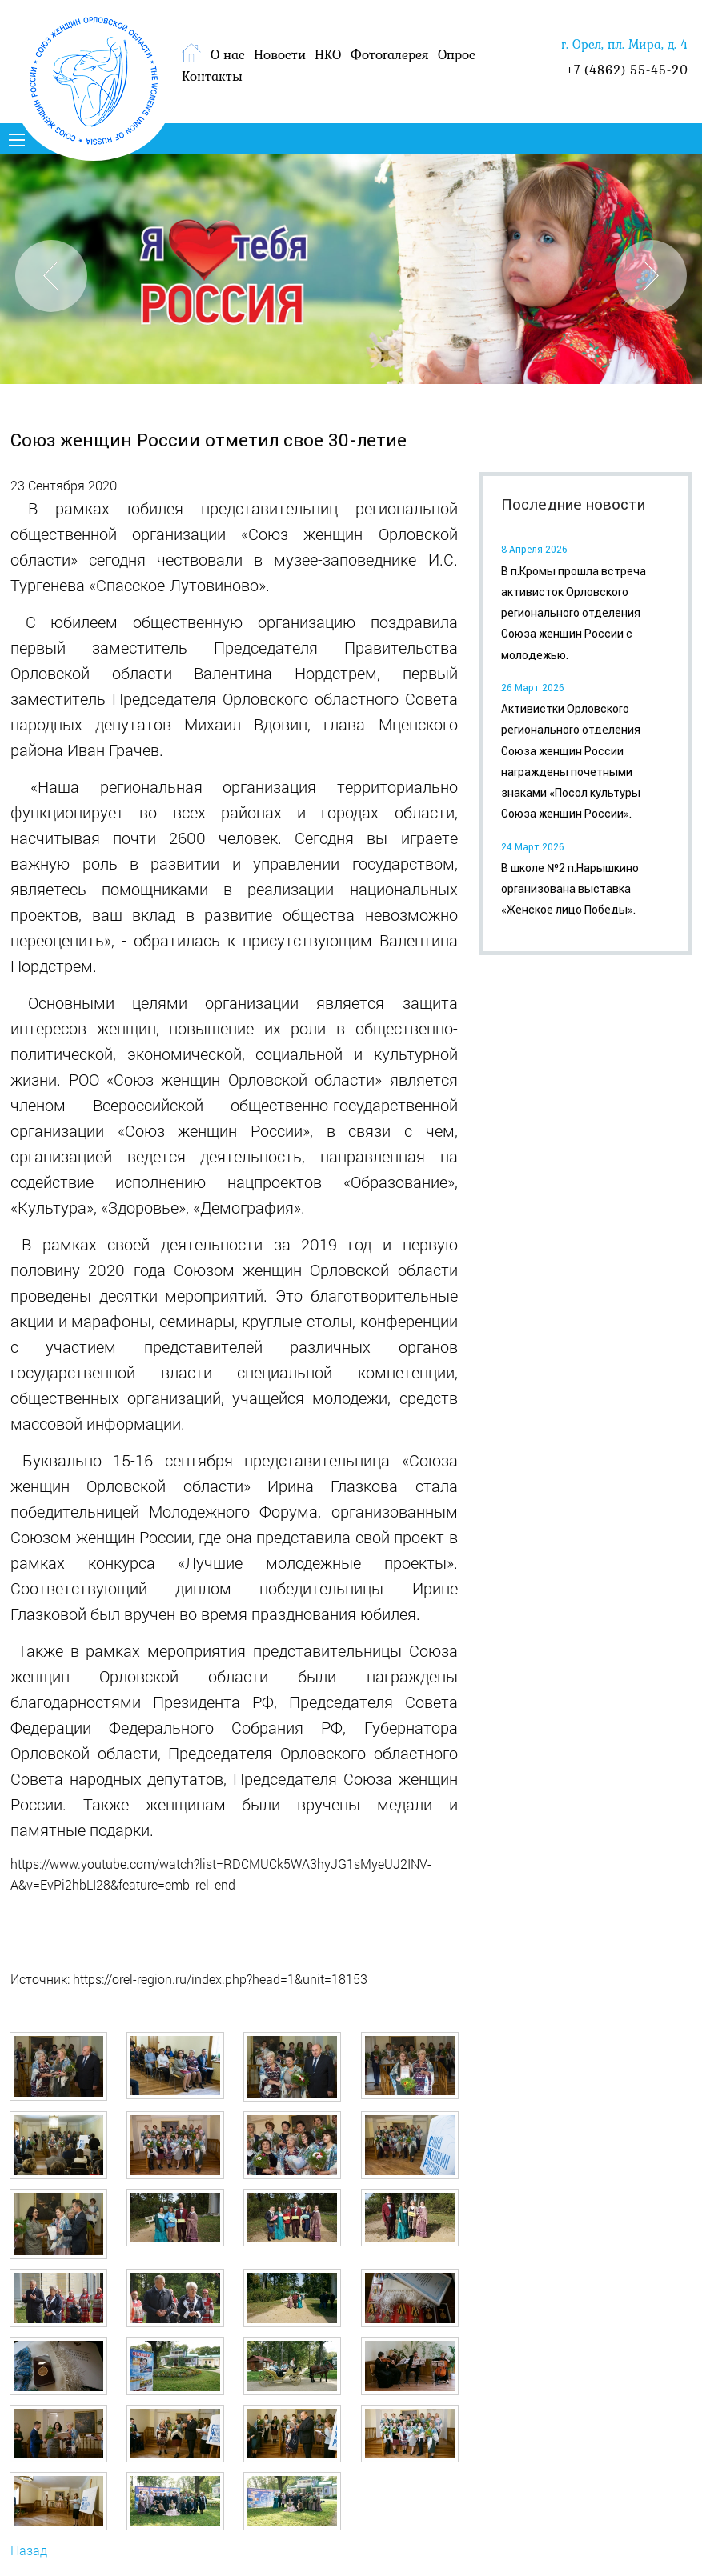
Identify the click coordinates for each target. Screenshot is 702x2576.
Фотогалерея (390, 54)
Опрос (456, 54)
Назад (28, 2550)
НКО (328, 54)
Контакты (212, 76)
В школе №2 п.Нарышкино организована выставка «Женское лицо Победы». (570, 889)
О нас (228, 54)
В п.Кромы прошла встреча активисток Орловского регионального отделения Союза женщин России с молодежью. (573, 613)
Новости (280, 54)
